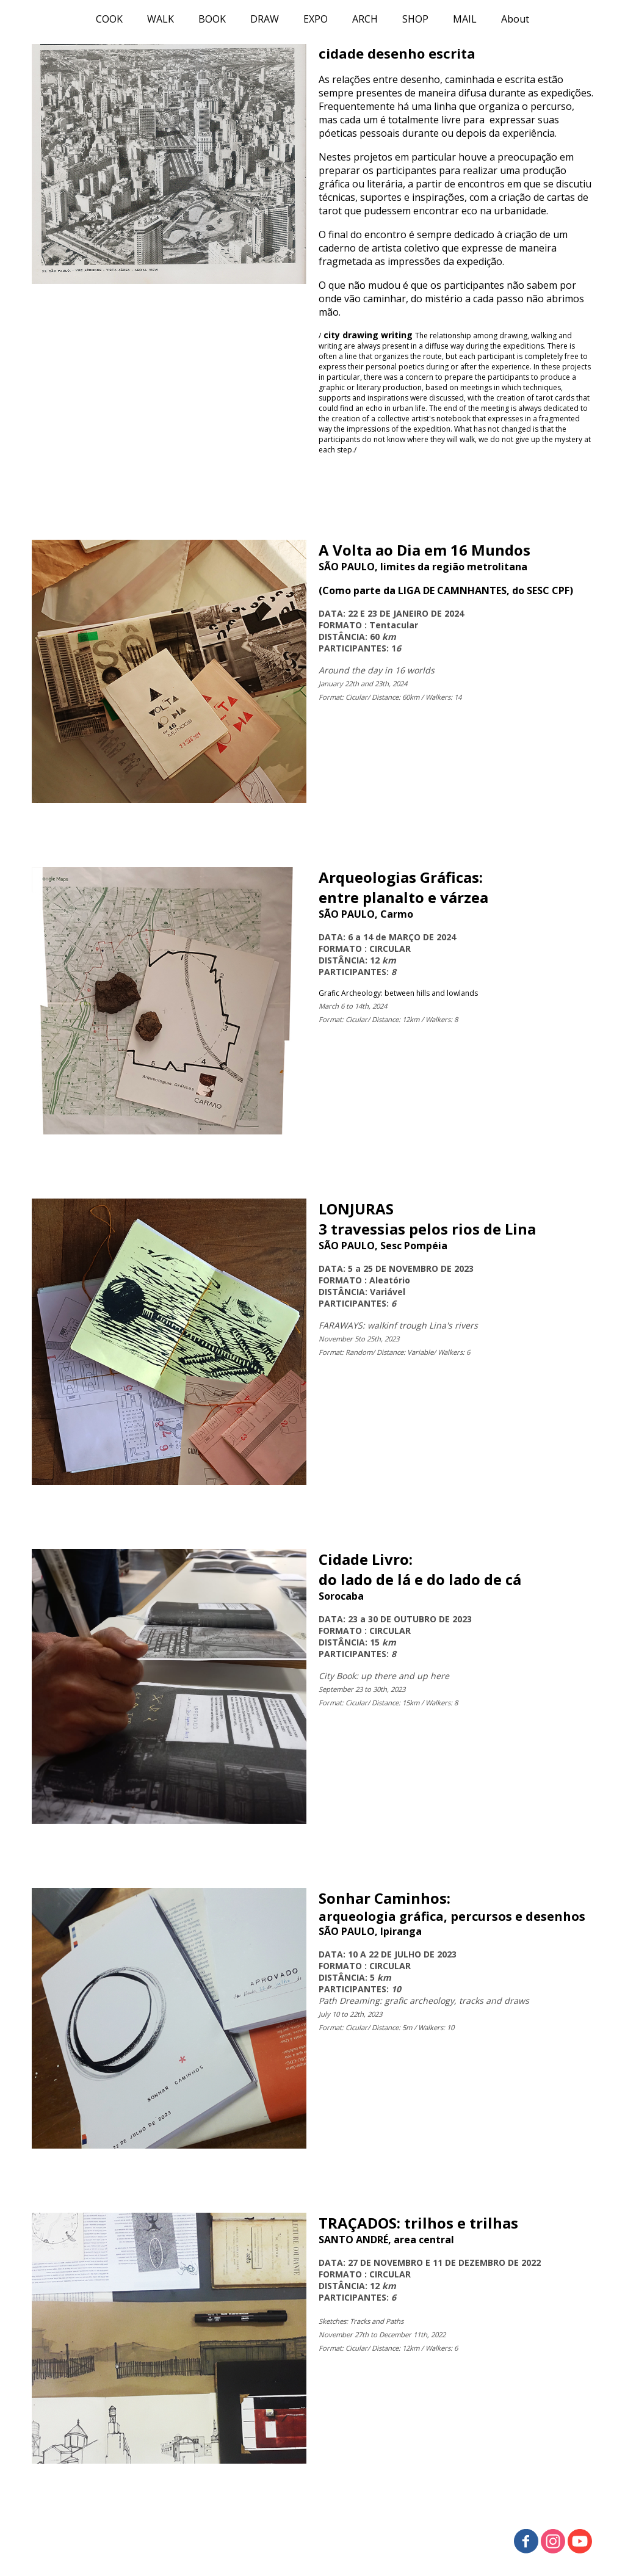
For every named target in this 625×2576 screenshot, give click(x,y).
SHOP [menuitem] (415, 19)
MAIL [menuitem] (465, 19)
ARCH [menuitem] (365, 19)
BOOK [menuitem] (212, 19)
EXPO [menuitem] (315, 19)
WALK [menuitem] (160, 19)
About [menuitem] (515, 19)
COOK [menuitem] (109, 19)
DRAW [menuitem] (264, 19)
